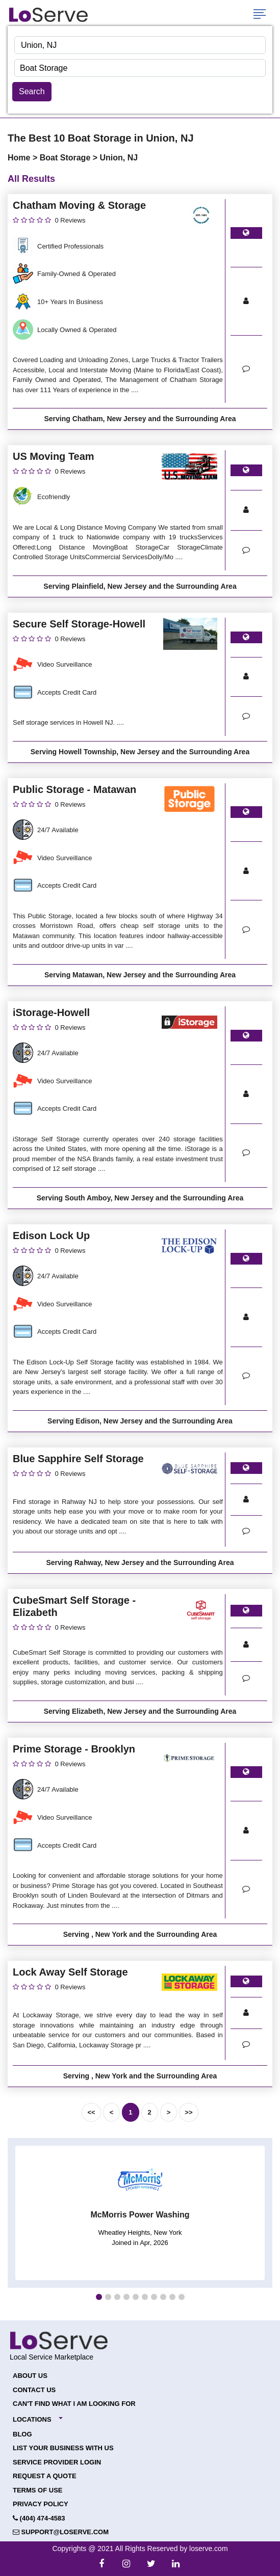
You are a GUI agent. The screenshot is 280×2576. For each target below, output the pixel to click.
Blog (22, 2434)
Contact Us (34, 2390)
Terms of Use (38, 2490)
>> (188, 2112)
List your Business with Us (63, 2448)
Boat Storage (66, 157)
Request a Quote (45, 2476)
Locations (32, 2419)
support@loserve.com (61, 2532)
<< (91, 2112)
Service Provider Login (57, 2462)
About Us (30, 2375)
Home (20, 157)
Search (32, 91)
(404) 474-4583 (39, 2518)
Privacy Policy (40, 2504)
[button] (99, 2297)
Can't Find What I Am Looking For (74, 2403)
